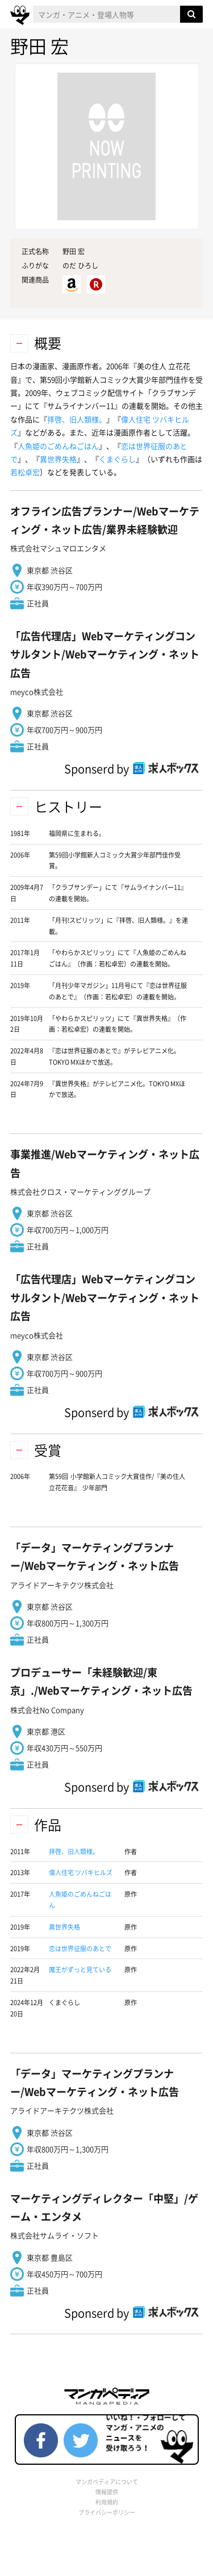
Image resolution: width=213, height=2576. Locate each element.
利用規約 (106, 2502)
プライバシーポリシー (106, 2512)
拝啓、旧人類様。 (76, 419)
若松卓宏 (25, 472)
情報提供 (106, 2491)
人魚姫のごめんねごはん (58, 445)
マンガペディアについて (107, 2481)
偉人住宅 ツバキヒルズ (80, 1872)
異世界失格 (58, 458)
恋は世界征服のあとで (80, 1948)
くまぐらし (117, 458)
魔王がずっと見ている (80, 1969)
